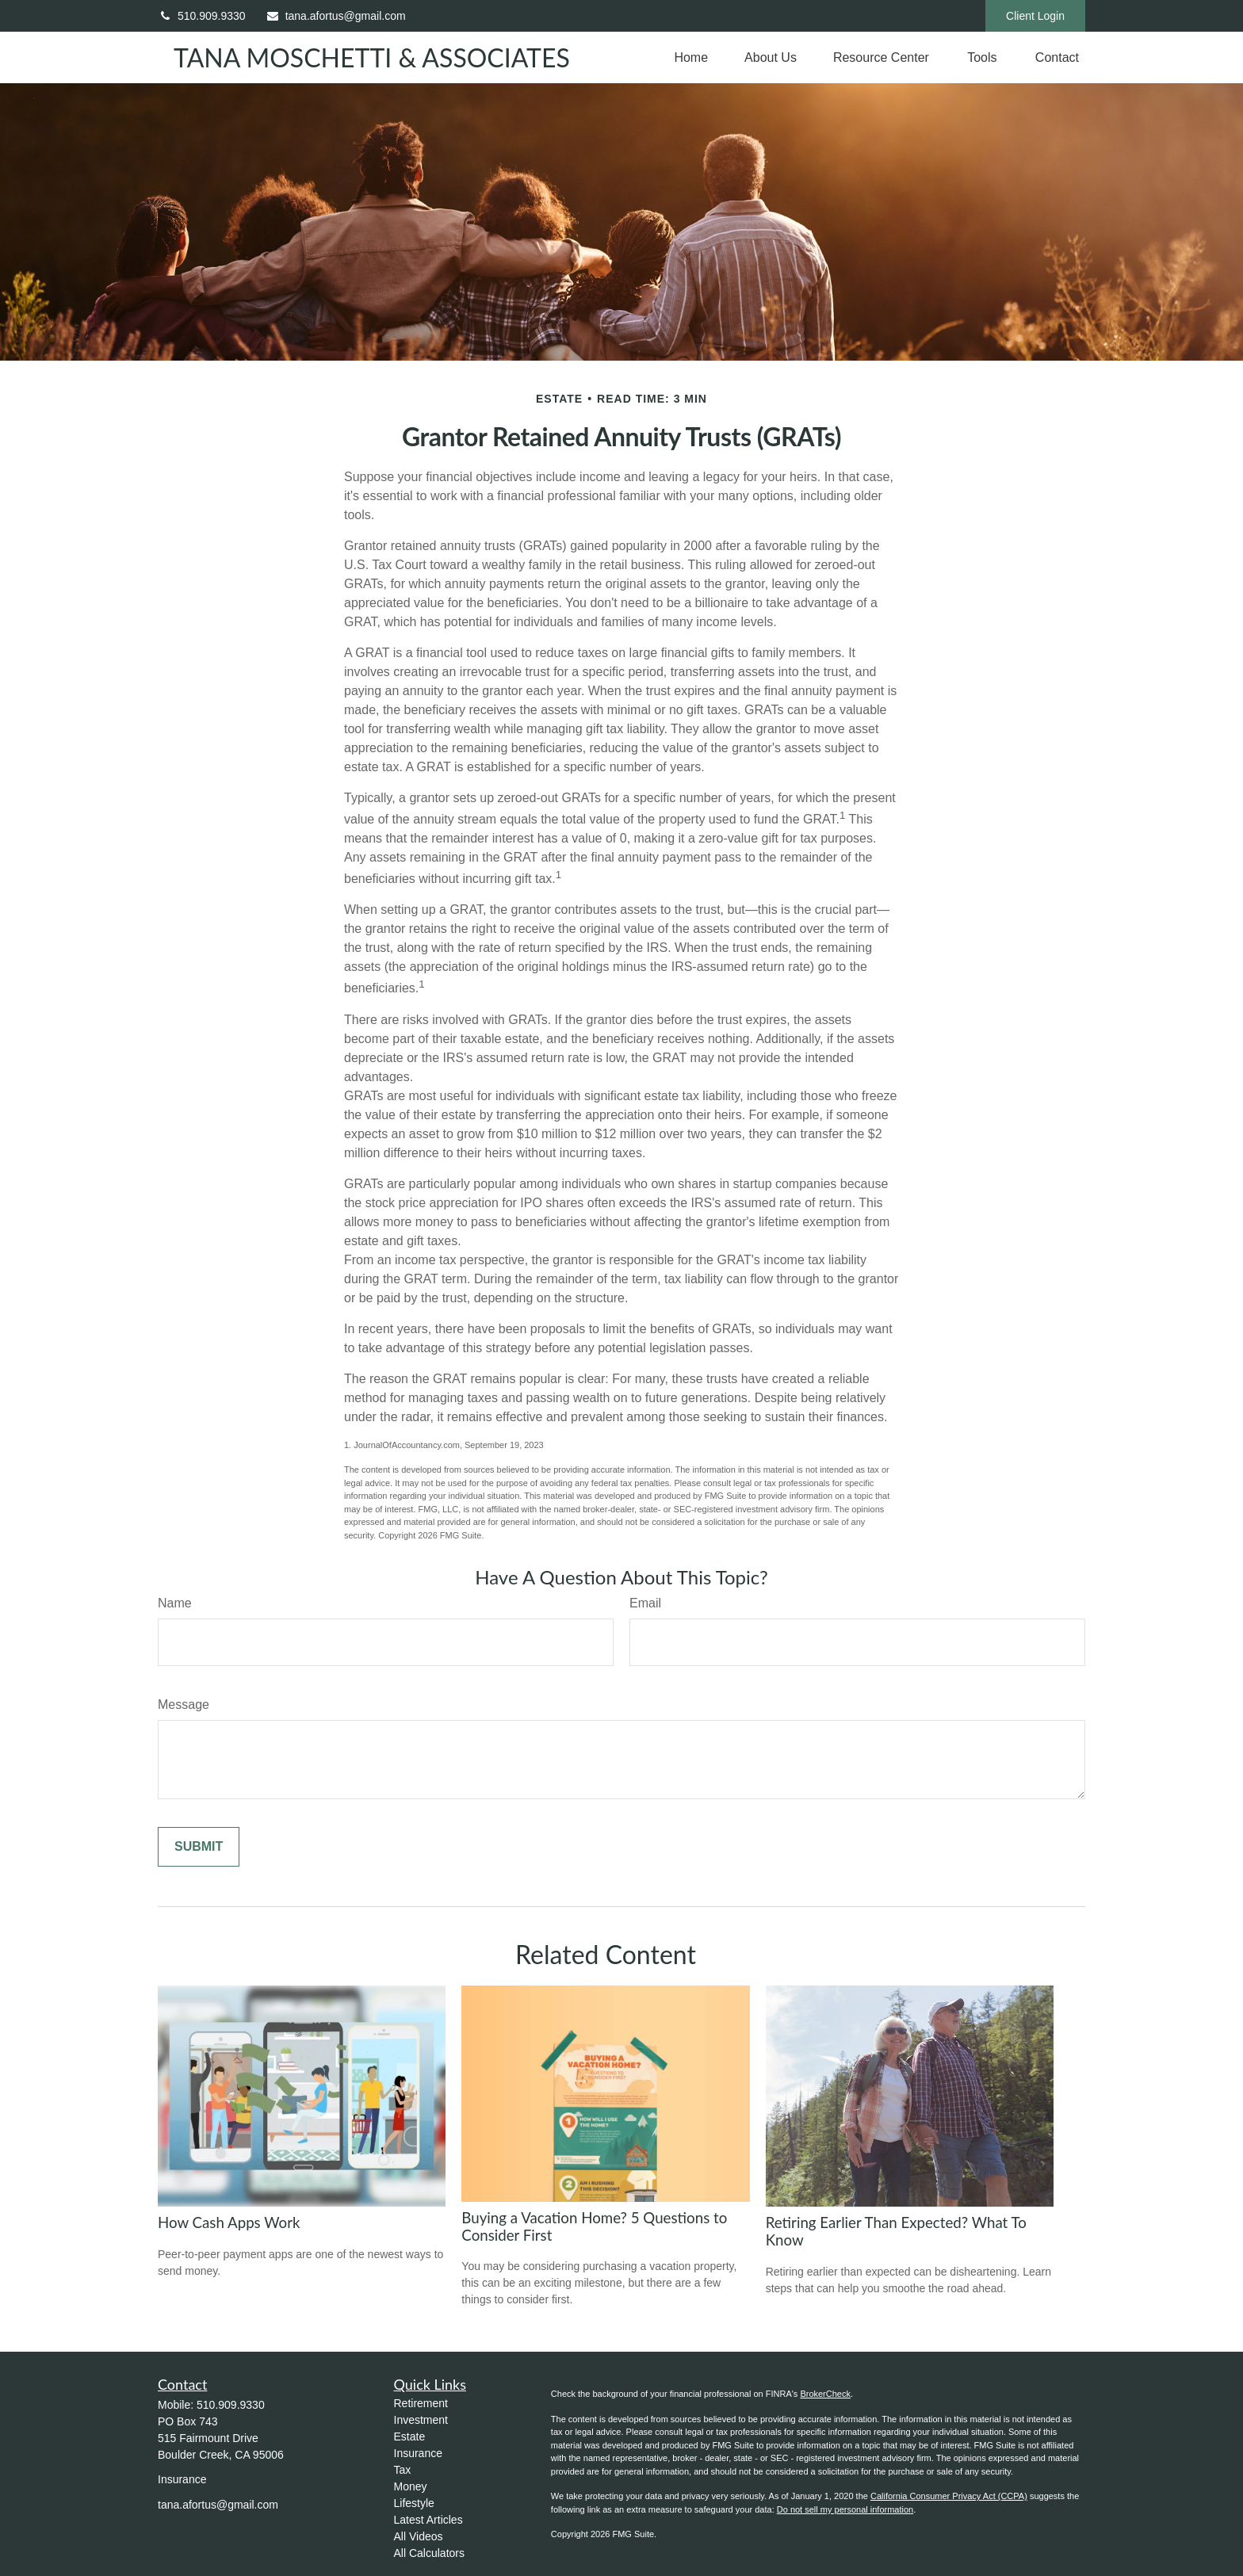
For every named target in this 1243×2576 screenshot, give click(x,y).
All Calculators (429, 2553)
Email (645, 1603)
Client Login (1035, 16)
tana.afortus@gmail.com (336, 16)
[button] (690, 57)
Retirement (421, 2403)
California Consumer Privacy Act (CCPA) (948, 2496)
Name (175, 1603)
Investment (421, 2420)
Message (183, 1704)
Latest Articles (428, 2519)
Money (410, 2486)
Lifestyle (414, 2503)
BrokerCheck (825, 2393)
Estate (410, 2436)
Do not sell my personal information (845, 2509)
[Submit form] (198, 1847)
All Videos (418, 2536)
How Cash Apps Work (229, 2222)
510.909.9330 (202, 16)
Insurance (418, 2453)
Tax (402, 2469)
